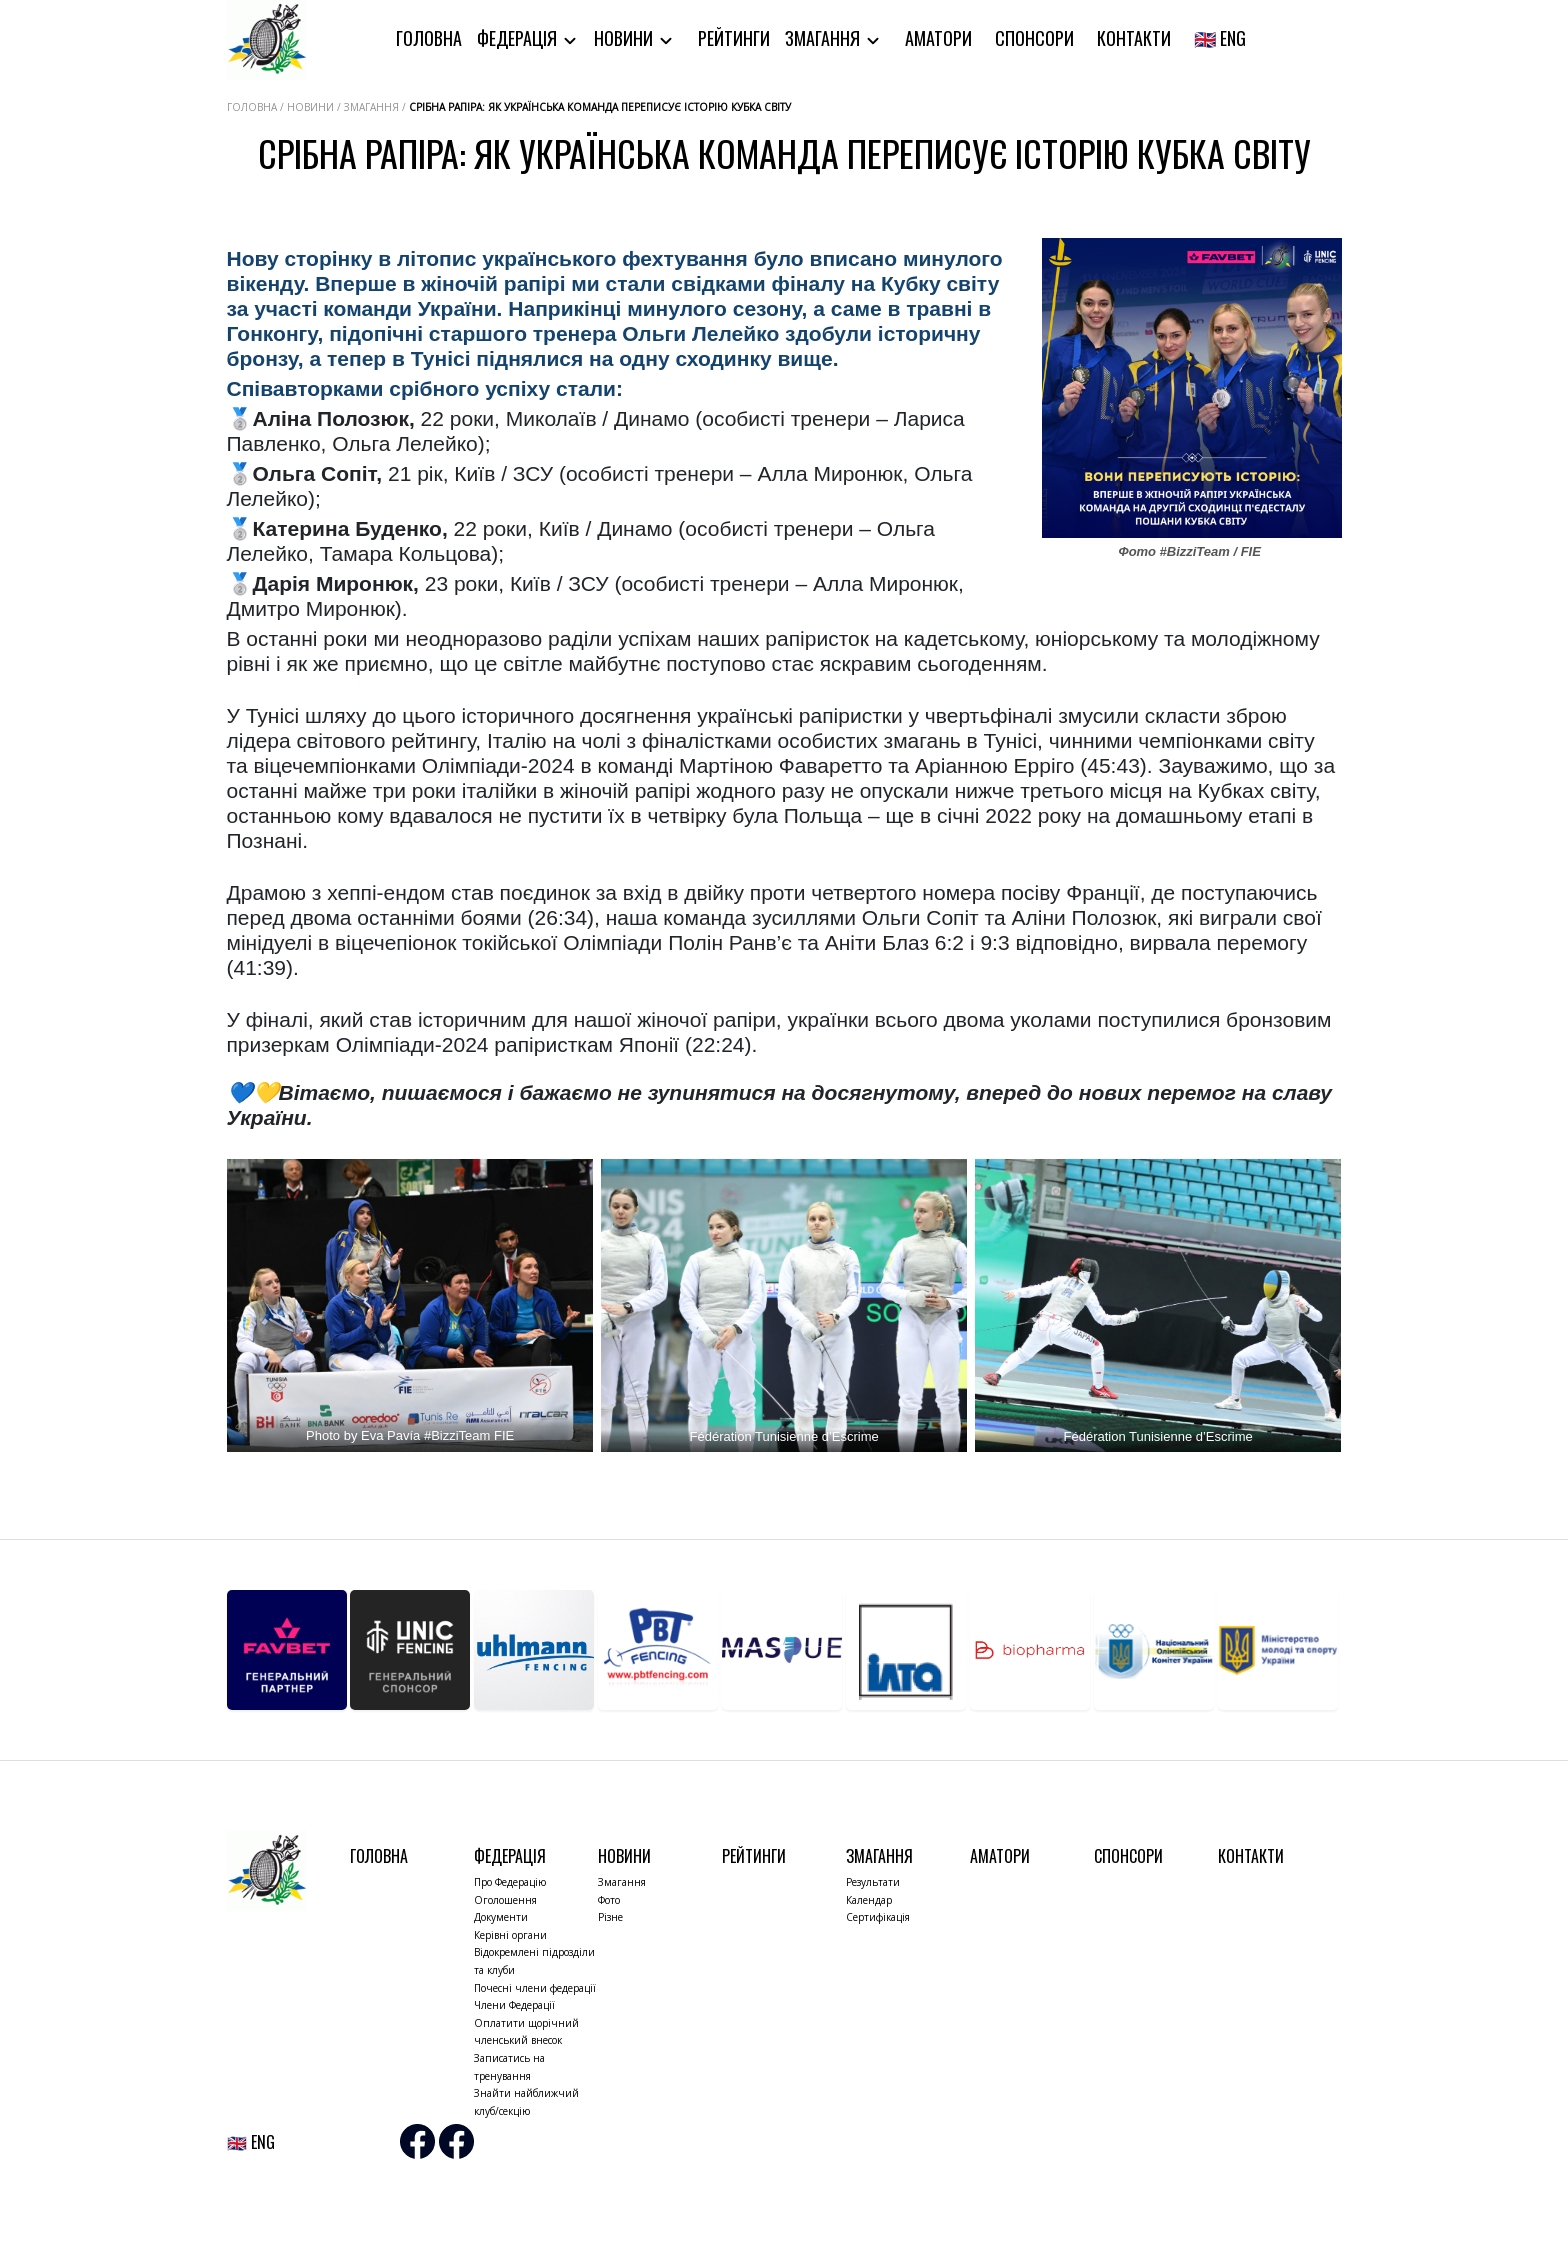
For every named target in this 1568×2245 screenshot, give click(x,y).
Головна (429, 38)
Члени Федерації (514, 2005)
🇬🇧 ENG (1220, 38)
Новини (625, 38)
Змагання (824, 38)
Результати (873, 1882)
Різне (610, 1917)
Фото (609, 1900)
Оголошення (505, 1900)
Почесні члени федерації (535, 1988)
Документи (501, 1917)
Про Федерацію (510, 1882)
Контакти (1134, 38)
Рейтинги (734, 38)
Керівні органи (510, 1935)
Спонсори (1034, 38)
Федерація (519, 38)
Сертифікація (878, 1917)
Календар (869, 1900)
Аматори (938, 38)
